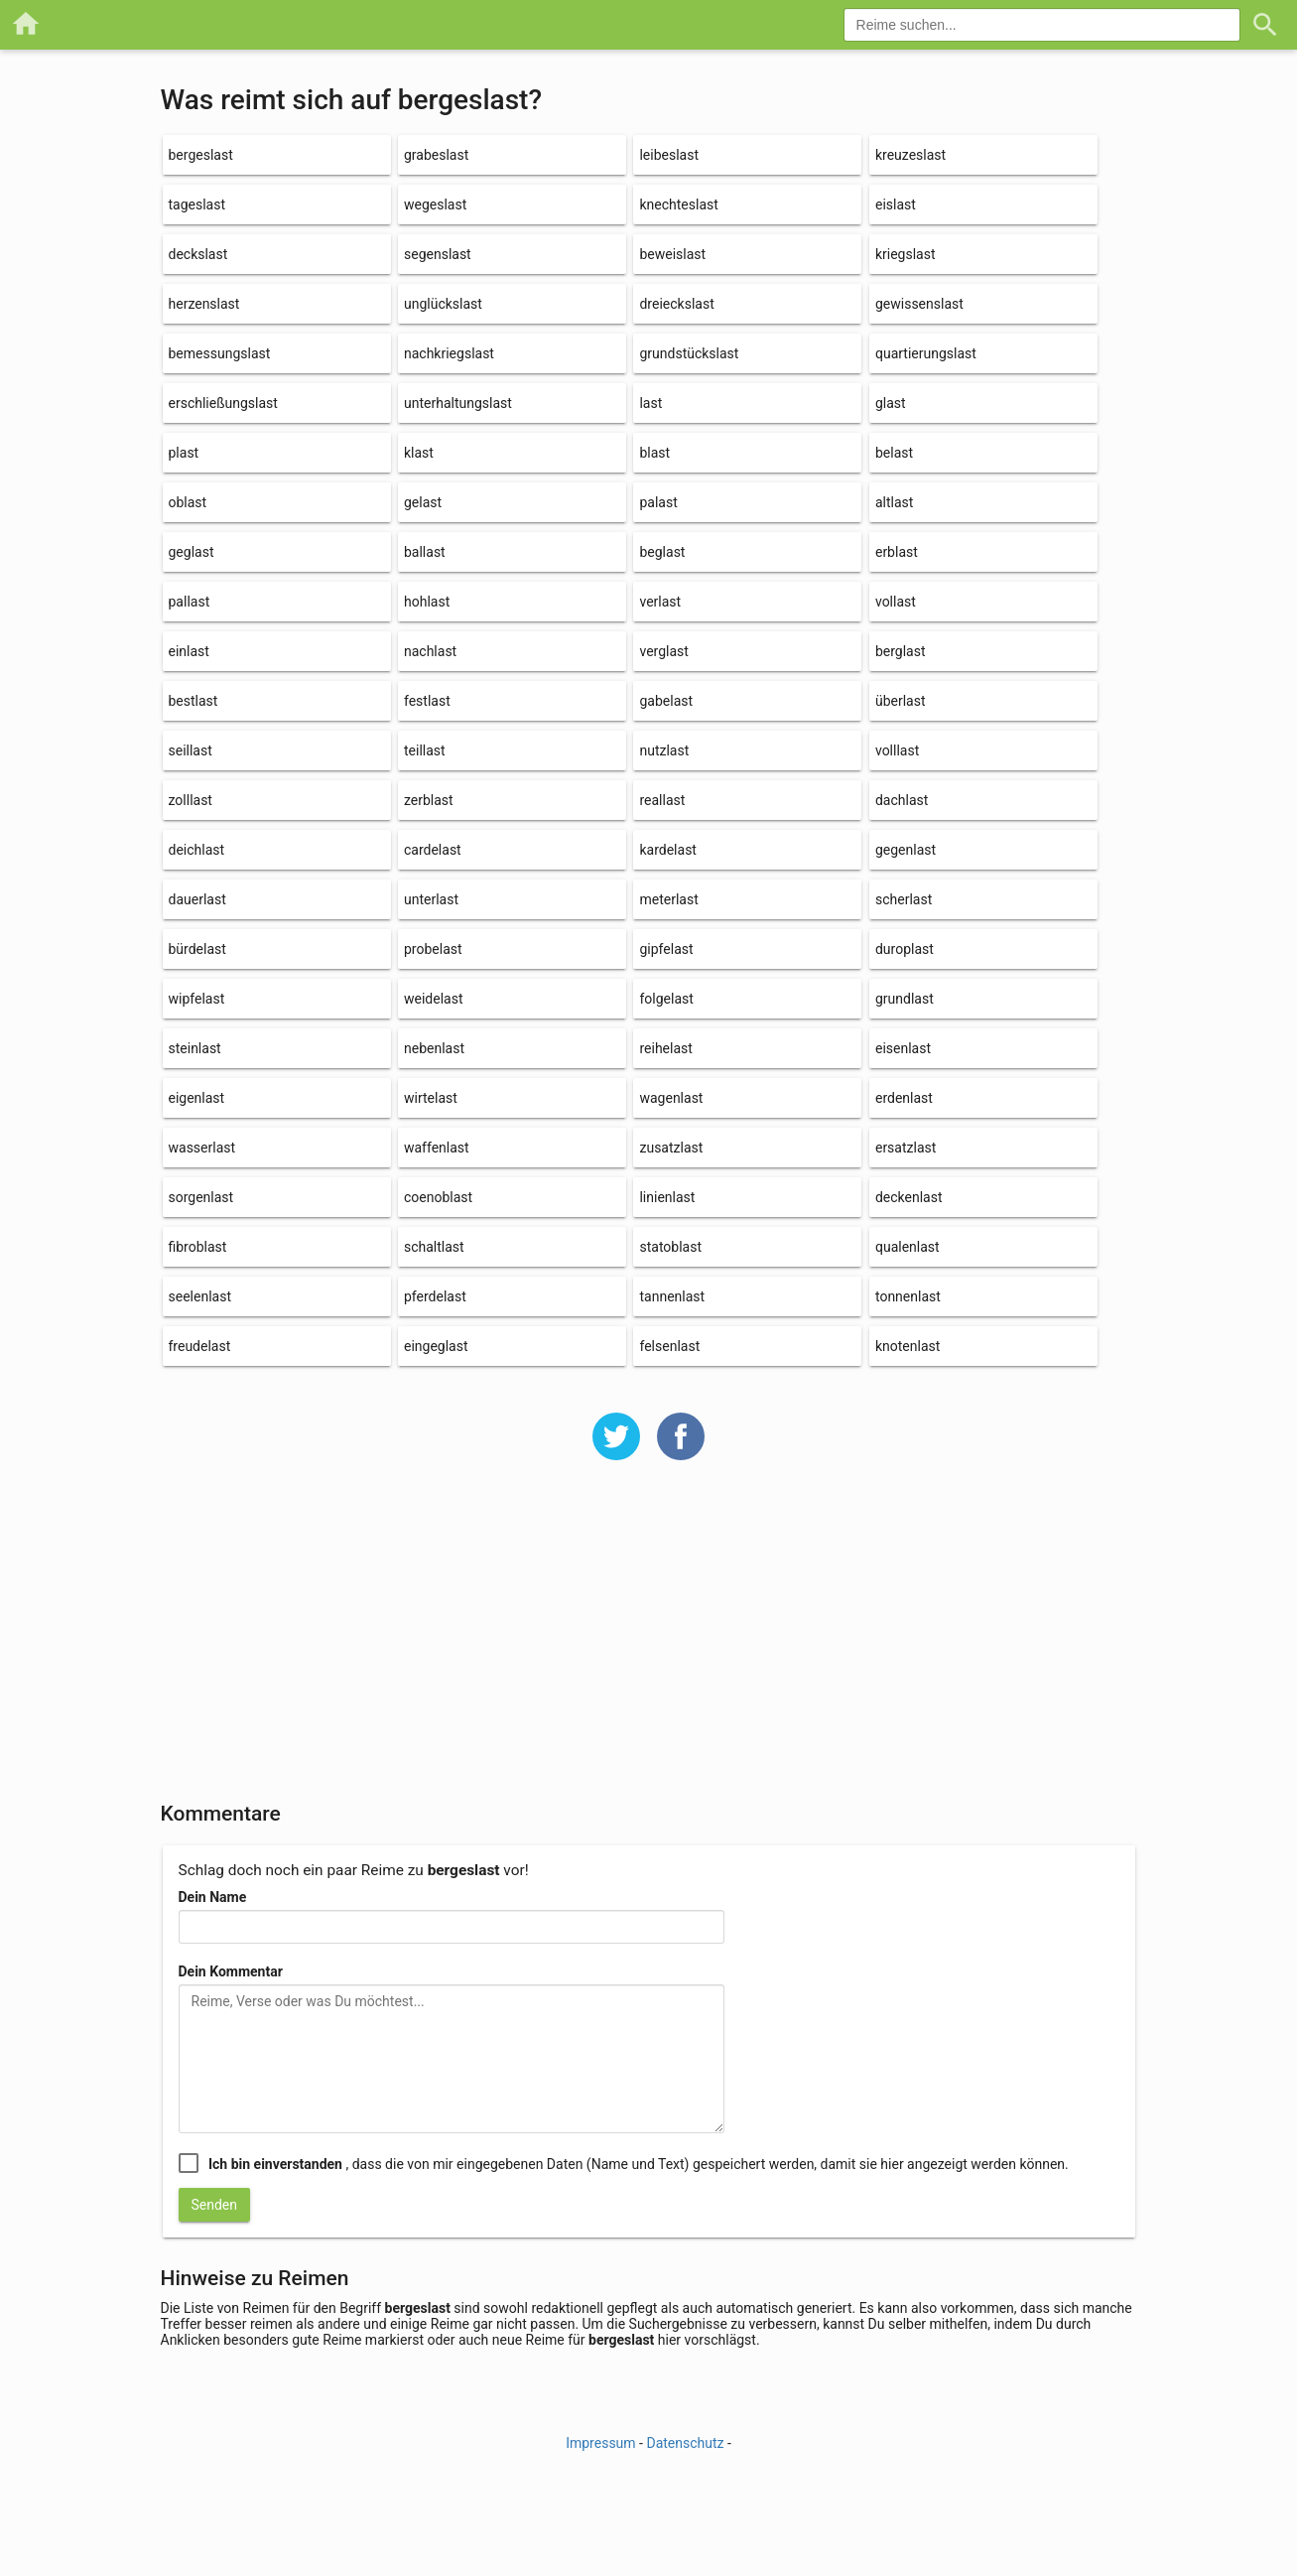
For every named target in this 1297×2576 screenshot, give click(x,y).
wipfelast (197, 999)
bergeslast (201, 155)
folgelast (666, 999)
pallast (189, 602)
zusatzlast (671, 1147)
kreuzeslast (910, 155)
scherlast (903, 899)
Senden (215, 2205)
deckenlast (909, 1197)
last (650, 403)
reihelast (665, 1048)
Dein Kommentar (231, 1971)
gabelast (666, 701)
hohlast (427, 602)
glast (890, 403)
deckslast (198, 254)
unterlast (431, 899)
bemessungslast (220, 353)
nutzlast (664, 750)
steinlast (195, 1048)
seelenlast (200, 1296)
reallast (662, 800)
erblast (896, 552)
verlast (660, 602)
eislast (895, 204)
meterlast (668, 899)
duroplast (904, 949)
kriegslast (905, 254)
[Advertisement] (649, 1644)
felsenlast (669, 1346)
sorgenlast (201, 1197)
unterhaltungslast (458, 403)
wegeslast (435, 204)
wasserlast (202, 1147)
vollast (895, 602)
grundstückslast (688, 353)
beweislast (672, 254)
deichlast (197, 850)
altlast (894, 502)
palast (658, 502)
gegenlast (905, 850)
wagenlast (671, 1098)
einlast (189, 651)
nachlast (430, 651)
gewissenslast (919, 304)
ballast (425, 552)
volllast (897, 750)
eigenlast (197, 1098)
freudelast (200, 1346)
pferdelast (435, 1296)
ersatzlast (905, 1147)
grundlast (904, 999)
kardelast (667, 850)
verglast (663, 651)
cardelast (432, 850)
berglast (900, 651)
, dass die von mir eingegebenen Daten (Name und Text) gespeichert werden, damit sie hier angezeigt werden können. (638, 2164)
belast (894, 453)
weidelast (433, 999)
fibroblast (198, 1247)
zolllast (190, 800)
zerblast (429, 800)
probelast (433, 949)
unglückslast (443, 304)
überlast (900, 701)
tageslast (197, 204)
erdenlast (904, 1098)
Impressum (600, 2443)
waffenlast (436, 1147)
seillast (190, 750)
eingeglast (436, 1346)
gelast (423, 502)
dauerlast (197, 899)
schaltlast (434, 1247)
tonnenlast (908, 1296)
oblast (188, 502)
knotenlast (907, 1346)
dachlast (901, 800)
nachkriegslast (449, 353)
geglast (191, 552)
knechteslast (678, 204)
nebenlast (434, 1048)
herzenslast (204, 304)
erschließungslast (223, 403)
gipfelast (666, 949)
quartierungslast (925, 353)
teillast (425, 750)
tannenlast (672, 1296)
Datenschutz (684, 2443)
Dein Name (213, 1897)
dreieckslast (676, 304)
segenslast (437, 254)
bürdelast (197, 949)
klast (419, 453)
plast (184, 453)
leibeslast (669, 155)
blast (654, 453)
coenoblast (438, 1197)
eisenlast (903, 1048)
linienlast (667, 1197)
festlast (427, 701)
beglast (662, 552)
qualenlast (907, 1247)
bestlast (193, 701)
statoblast (670, 1247)
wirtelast (430, 1098)
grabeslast (436, 155)
